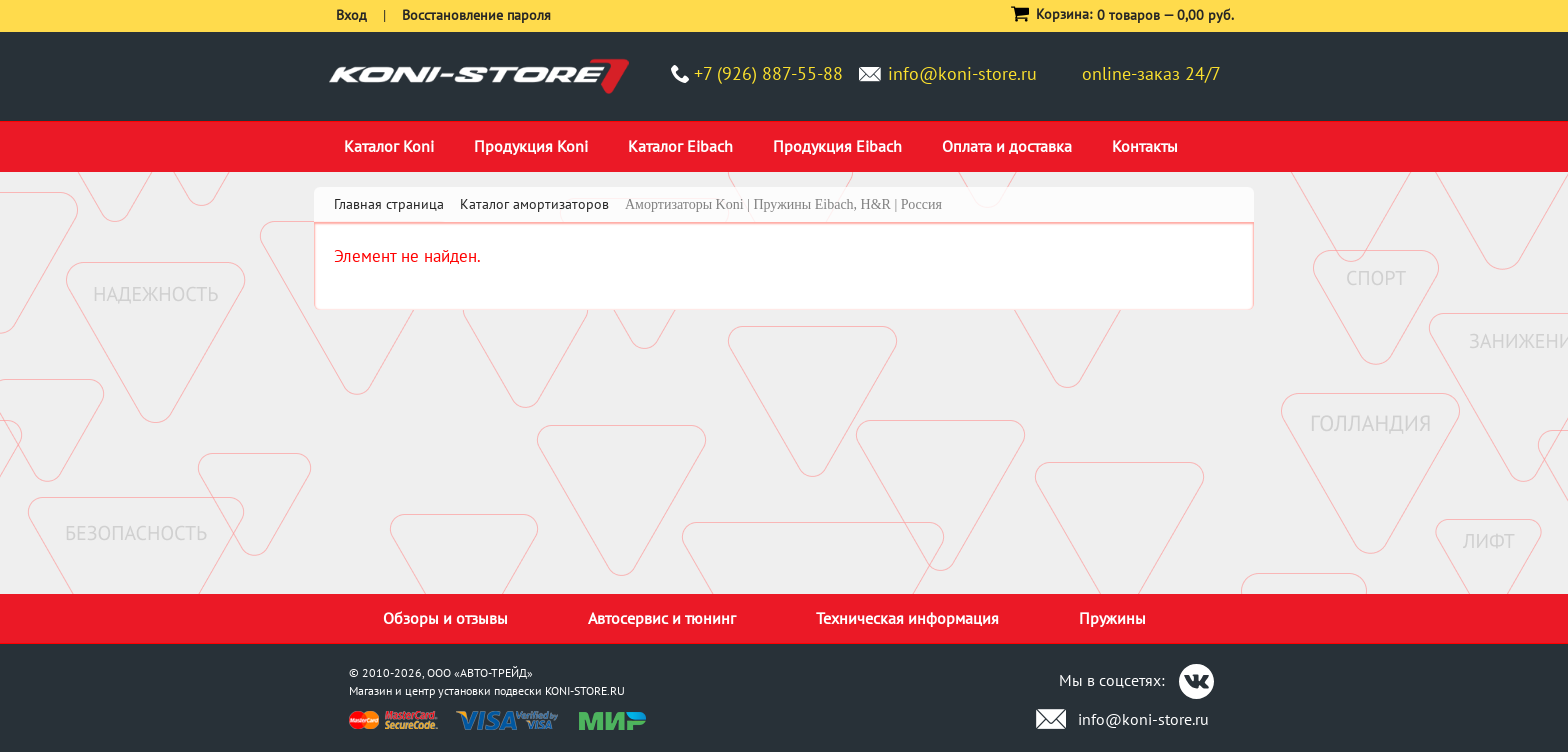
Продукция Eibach (837, 146)
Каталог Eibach (680, 146)
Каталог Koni (389, 146)
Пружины (1112, 618)
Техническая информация (907, 618)
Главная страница (389, 204)
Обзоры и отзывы (445, 618)
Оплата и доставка (1007, 146)
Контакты (1145, 146)
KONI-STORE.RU (585, 690)
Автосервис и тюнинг (662, 618)
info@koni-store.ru (962, 73)
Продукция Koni (531, 146)
